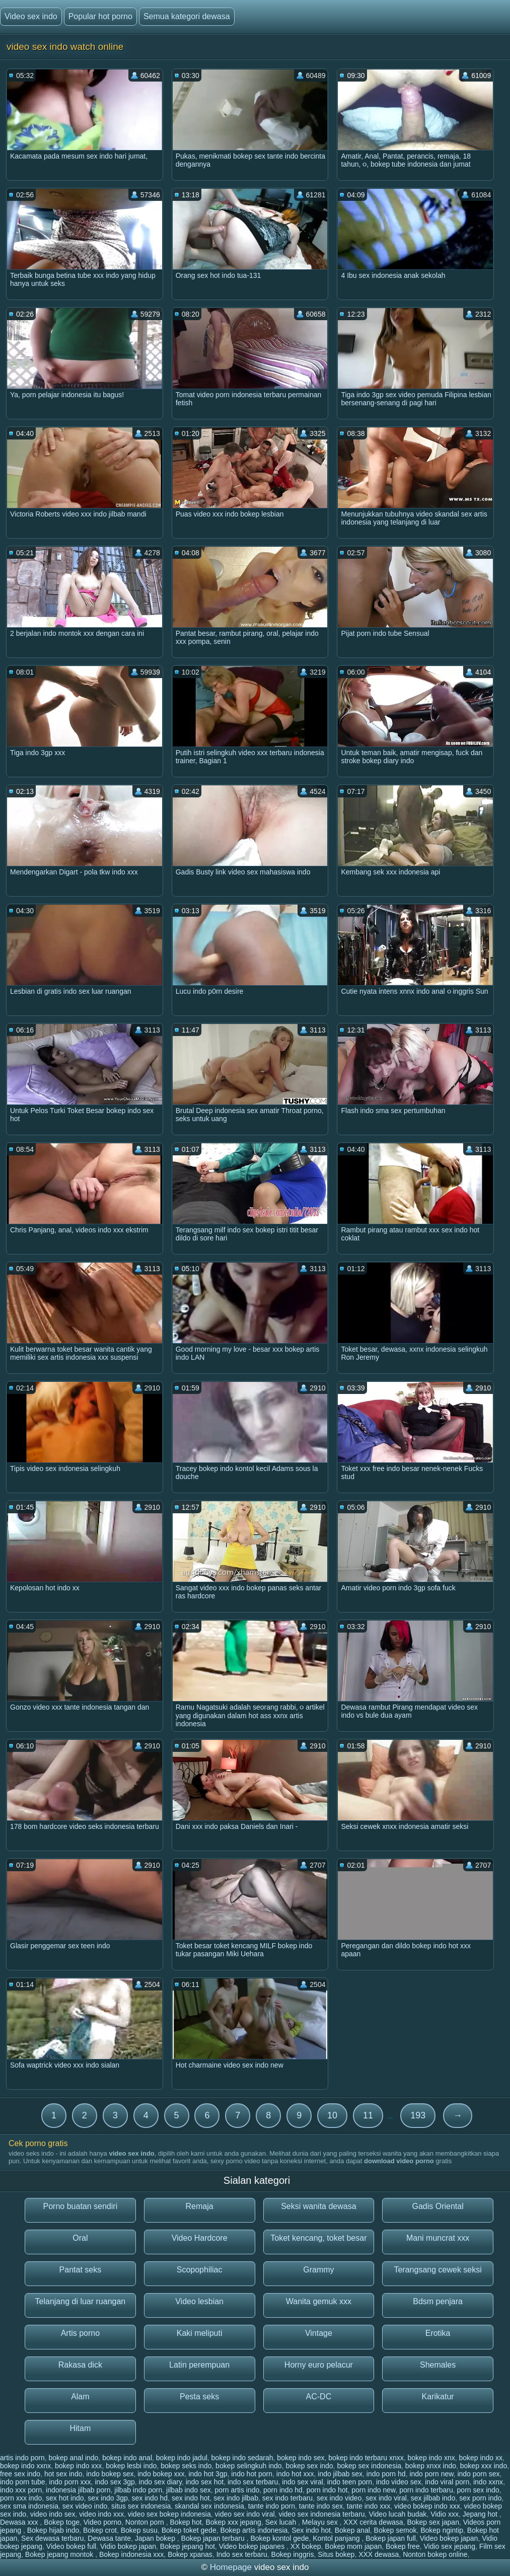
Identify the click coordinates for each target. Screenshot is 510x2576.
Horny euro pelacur (318, 2365)
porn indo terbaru (426, 2490)
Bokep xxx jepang (233, 2522)
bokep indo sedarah (242, 2458)
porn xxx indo (21, 2498)
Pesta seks (199, 2396)
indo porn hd (386, 2474)
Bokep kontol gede (279, 2538)
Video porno (102, 2522)
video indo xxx (101, 2514)
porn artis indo (237, 2490)
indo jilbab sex (340, 2474)
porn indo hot (327, 2490)
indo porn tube (22, 2482)
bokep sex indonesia (369, 2466)
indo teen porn (350, 2482)
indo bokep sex (109, 2474)
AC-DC (319, 2396)
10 (332, 2115)
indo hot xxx (295, 2474)
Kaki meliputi (200, 2333)
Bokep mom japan (353, 2546)
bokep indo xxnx (25, 2466)
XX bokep (305, 2546)
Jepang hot (481, 2514)
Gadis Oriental (437, 2206)
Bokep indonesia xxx (131, 2554)
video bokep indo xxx (427, 2506)
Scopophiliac (200, 2269)
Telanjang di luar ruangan (80, 2301)
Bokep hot (186, 2522)
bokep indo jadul (181, 2458)
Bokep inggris (292, 2554)
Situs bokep (336, 2554)
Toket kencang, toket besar (318, 2238)
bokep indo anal (127, 2458)
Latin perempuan (199, 2365)
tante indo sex (321, 2506)
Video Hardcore (200, 2238)
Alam (80, 2396)
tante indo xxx (368, 2506)
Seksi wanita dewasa (318, 2206)
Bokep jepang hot (187, 2546)
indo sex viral (302, 2482)
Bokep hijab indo (53, 2530)
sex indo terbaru (287, 2498)
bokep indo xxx (78, 2466)
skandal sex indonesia (209, 2506)
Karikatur (438, 2396)
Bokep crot (100, 2530)
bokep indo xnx (431, 2458)
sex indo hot (191, 2498)
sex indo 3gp (107, 2498)
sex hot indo (65, 2498)
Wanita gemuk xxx (318, 2301)
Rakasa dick (80, 2365)
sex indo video (339, 2498)
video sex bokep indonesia (169, 2514)
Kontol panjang (337, 2538)
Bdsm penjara (438, 2301)
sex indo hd (150, 2498)
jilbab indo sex (188, 2490)
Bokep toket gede (189, 2530)
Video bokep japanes (252, 2546)
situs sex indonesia (141, 2506)
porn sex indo (478, 2490)
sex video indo (85, 2506)
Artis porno (80, 2333)
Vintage (318, 2333)
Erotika (438, 2333)
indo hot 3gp (207, 2474)
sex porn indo (480, 2498)
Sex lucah (281, 2522)
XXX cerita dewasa (373, 2522)
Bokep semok (395, 2530)
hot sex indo (63, 2474)
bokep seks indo (186, 2466)
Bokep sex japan (433, 2522)
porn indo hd (283, 2490)
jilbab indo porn (138, 2490)
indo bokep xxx (160, 2474)
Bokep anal (352, 2530)
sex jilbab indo (433, 2498)
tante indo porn (271, 2506)
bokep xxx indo (483, 2466)
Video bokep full (71, 2546)
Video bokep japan (449, 2538)
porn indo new (373, 2490)
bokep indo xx (480, 2458)
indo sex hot (205, 2482)
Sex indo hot (311, 2530)
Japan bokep (156, 2538)
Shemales (438, 2365)
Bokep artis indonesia (253, 2530)
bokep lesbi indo (131, 2466)
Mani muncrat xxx (437, 2238)
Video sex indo (31, 16)
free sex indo (20, 2474)
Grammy (318, 2269)
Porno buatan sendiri (80, 2206)
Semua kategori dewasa (186, 16)
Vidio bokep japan (128, 2546)
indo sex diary (160, 2482)
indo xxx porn (21, 2490)
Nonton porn (145, 2522)
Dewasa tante (109, 2538)
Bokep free (403, 2546)
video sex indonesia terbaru (321, 2514)
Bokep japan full (391, 2538)
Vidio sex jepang (449, 2546)
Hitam (80, 2428)
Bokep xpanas (190, 2554)
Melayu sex (321, 2522)
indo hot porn (251, 2474)
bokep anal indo (74, 2458)
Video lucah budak (397, 2514)
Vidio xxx (444, 2514)
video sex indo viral (245, 2514)
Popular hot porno (100, 16)
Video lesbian (199, 2301)
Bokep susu (139, 2530)
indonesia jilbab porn (78, 2490)
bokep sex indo (309, 2466)
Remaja (199, 2206)
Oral (80, 2238)
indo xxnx (488, 2482)
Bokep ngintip (441, 2530)
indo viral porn (447, 2482)
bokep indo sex (300, 2458)
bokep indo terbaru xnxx (365, 2458)
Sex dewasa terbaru (52, 2538)
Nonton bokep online (435, 2554)
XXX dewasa (378, 2554)
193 (417, 2115)
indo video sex (398, 2482)
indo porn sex (478, 2474)
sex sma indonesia (29, 2506)
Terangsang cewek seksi (437, 2269)
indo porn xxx (70, 2482)
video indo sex (53, 2514)
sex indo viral (386, 2498)
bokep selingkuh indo (248, 2466)
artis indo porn (22, 2458)
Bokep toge (62, 2522)
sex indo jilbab (235, 2498)
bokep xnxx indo (430, 2466)
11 (368, 2115)
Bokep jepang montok (60, 2554)
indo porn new (431, 2474)
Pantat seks (80, 2269)
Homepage (231, 2567)
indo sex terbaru (253, 2482)
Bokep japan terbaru (214, 2538)
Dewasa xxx (20, 2522)
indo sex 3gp (114, 2482)
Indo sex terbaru (241, 2554)
